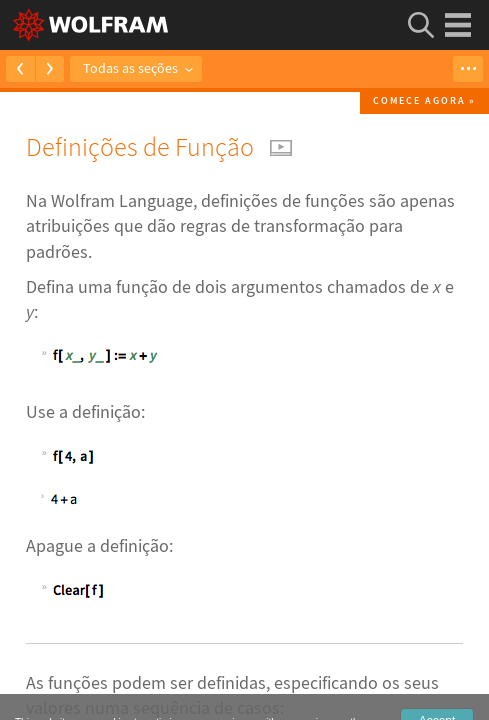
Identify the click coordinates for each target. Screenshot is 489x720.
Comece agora (419, 100)
